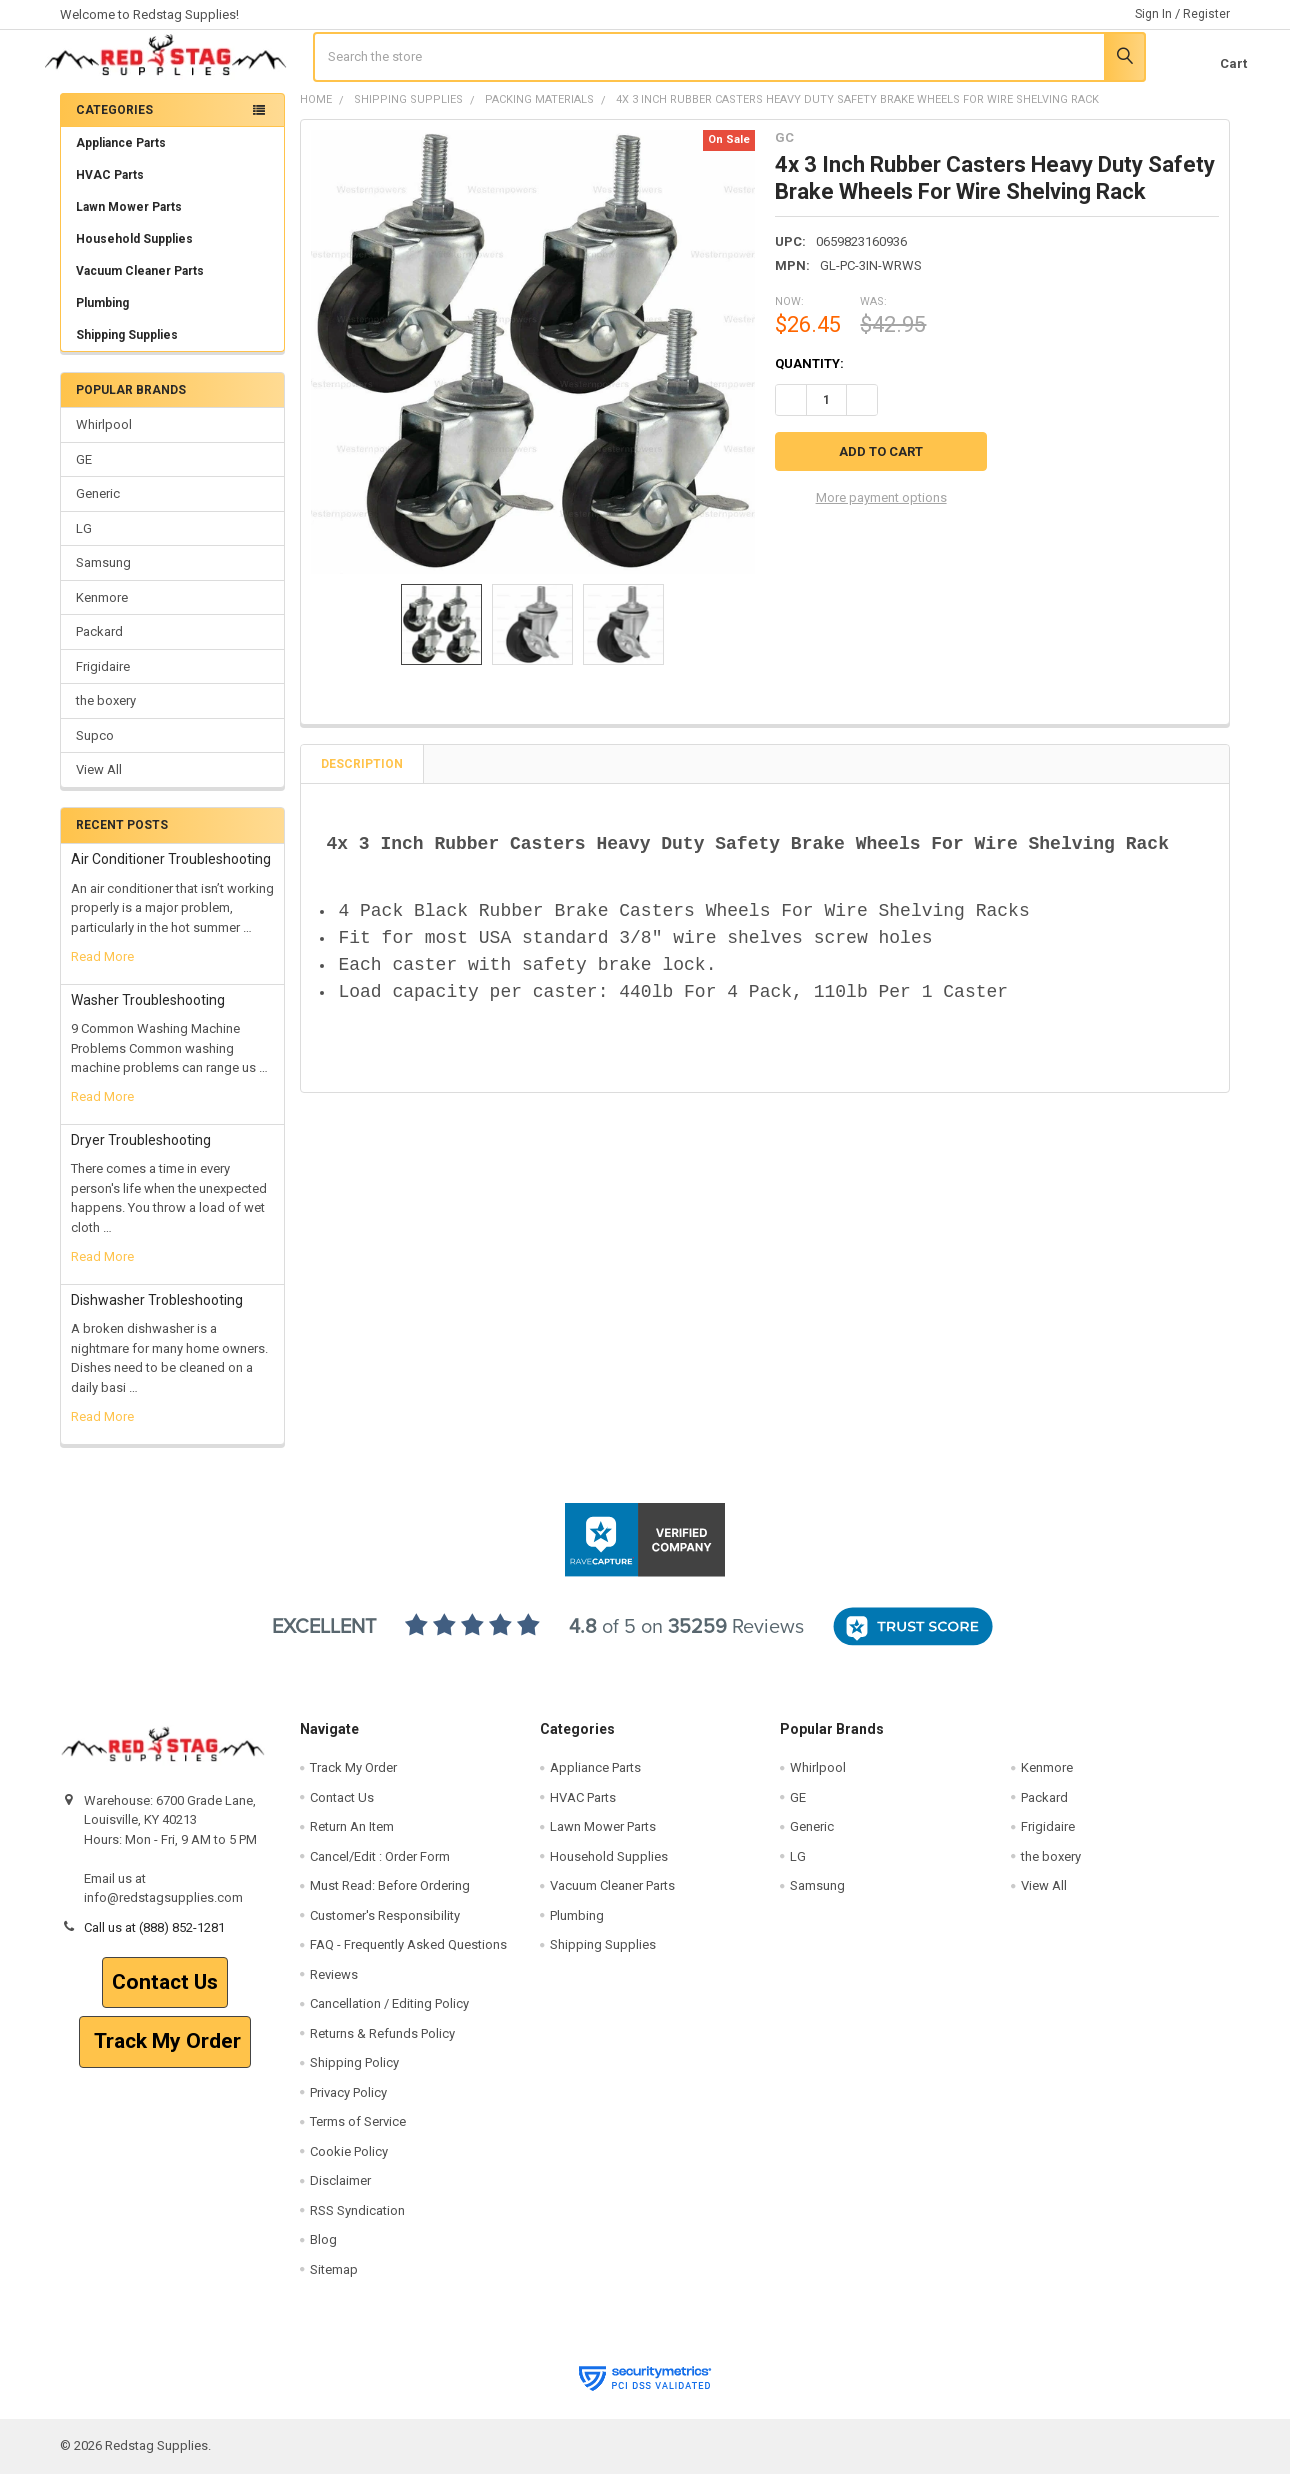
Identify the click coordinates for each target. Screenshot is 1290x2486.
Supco (95, 747)
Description (362, 777)
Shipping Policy (354, 2075)
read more (102, 969)
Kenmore (102, 609)
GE (84, 472)
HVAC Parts (110, 188)
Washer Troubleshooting (148, 1012)
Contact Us (165, 1994)
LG (84, 541)
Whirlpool (104, 437)
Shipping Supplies (172, 348)
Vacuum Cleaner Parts (140, 284)
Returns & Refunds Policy (382, 2045)
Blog (323, 2252)
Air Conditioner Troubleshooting (171, 872)
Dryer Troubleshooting (141, 1153)
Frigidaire (103, 678)
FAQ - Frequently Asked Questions (408, 1957)
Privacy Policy (348, 2104)
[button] (165, 1995)
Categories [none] (114, 123)
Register (1206, 14)
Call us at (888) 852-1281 (154, 1939)
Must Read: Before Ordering (390, 1898)
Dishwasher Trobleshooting (157, 1313)
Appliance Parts (172, 156)
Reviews (334, 1986)
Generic (98, 506)
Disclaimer (340, 2193)
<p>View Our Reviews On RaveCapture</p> (645, 1649)
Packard (99, 644)
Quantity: (809, 376)
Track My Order (165, 2054)
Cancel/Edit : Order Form (380, 1868)
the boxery (106, 713)
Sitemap (334, 2281)
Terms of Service (358, 2134)
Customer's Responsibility (385, 1927)
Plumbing (102, 316)
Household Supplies (134, 252)
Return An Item (352, 1839)
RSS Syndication (357, 2222)
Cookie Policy (349, 2163)
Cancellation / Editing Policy (389, 2016)
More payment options (881, 508)
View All (99, 782)
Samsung (103, 575)
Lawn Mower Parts (129, 220)
